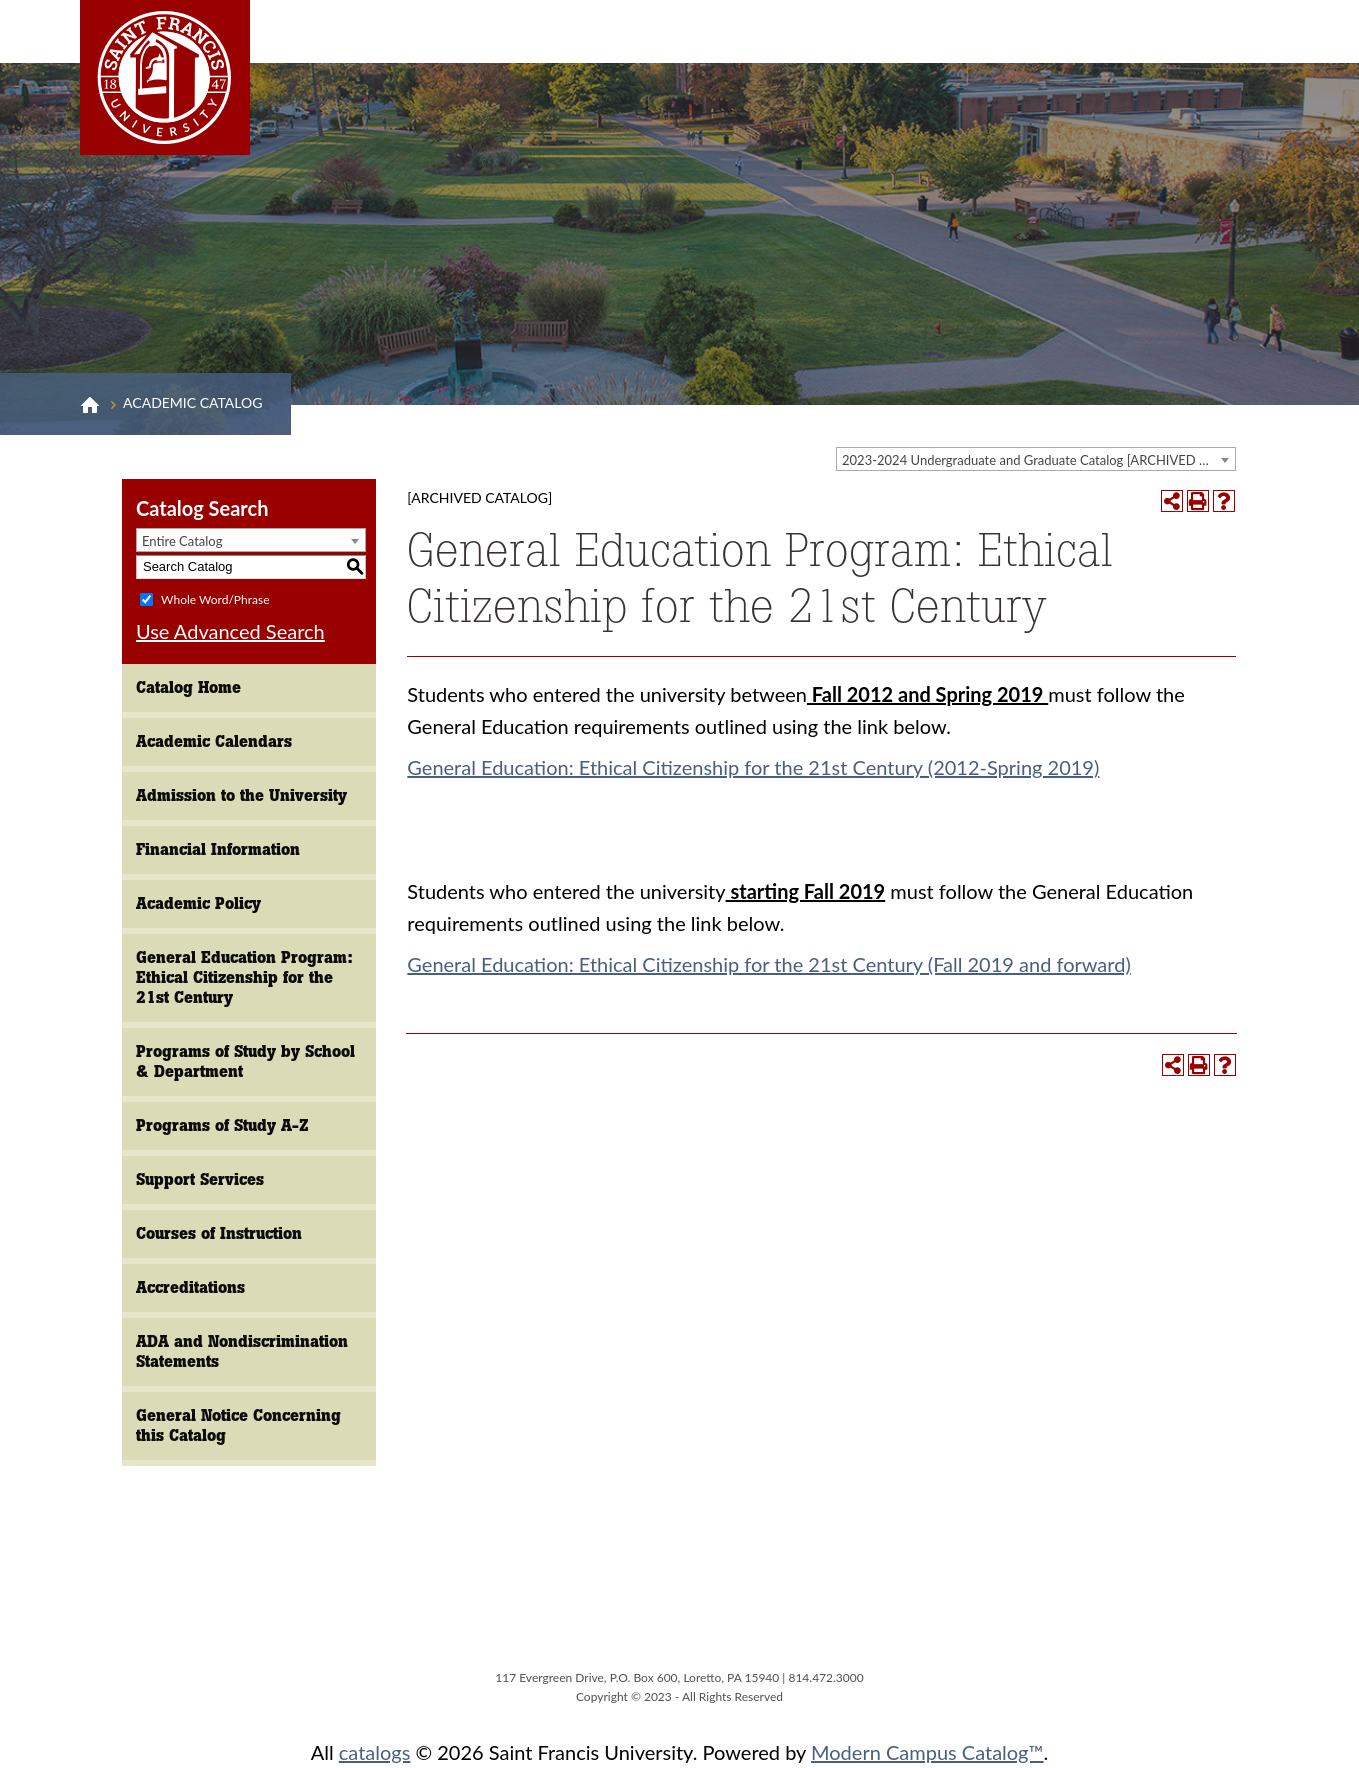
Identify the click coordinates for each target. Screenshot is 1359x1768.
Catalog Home (188, 687)
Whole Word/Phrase (215, 598)
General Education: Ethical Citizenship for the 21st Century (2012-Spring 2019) (753, 767)
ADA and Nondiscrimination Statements (242, 1351)
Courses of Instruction (219, 1233)
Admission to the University (241, 795)
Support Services (200, 1179)
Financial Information (218, 849)
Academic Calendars (214, 741)
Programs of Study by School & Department (245, 1061)
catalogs (375, 1752)
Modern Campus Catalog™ (927, 1752)
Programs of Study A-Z (222, 1125)
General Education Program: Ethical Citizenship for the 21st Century (244, 977)
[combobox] (1036, 459)
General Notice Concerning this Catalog (238, 1425)
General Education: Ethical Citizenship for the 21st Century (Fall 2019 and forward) (768, 964)
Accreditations (190, 1287)
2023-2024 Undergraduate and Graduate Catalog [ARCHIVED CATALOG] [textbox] (1038, 460)
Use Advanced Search (230, 631)
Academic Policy (198, 903)
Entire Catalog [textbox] (182, 541)
